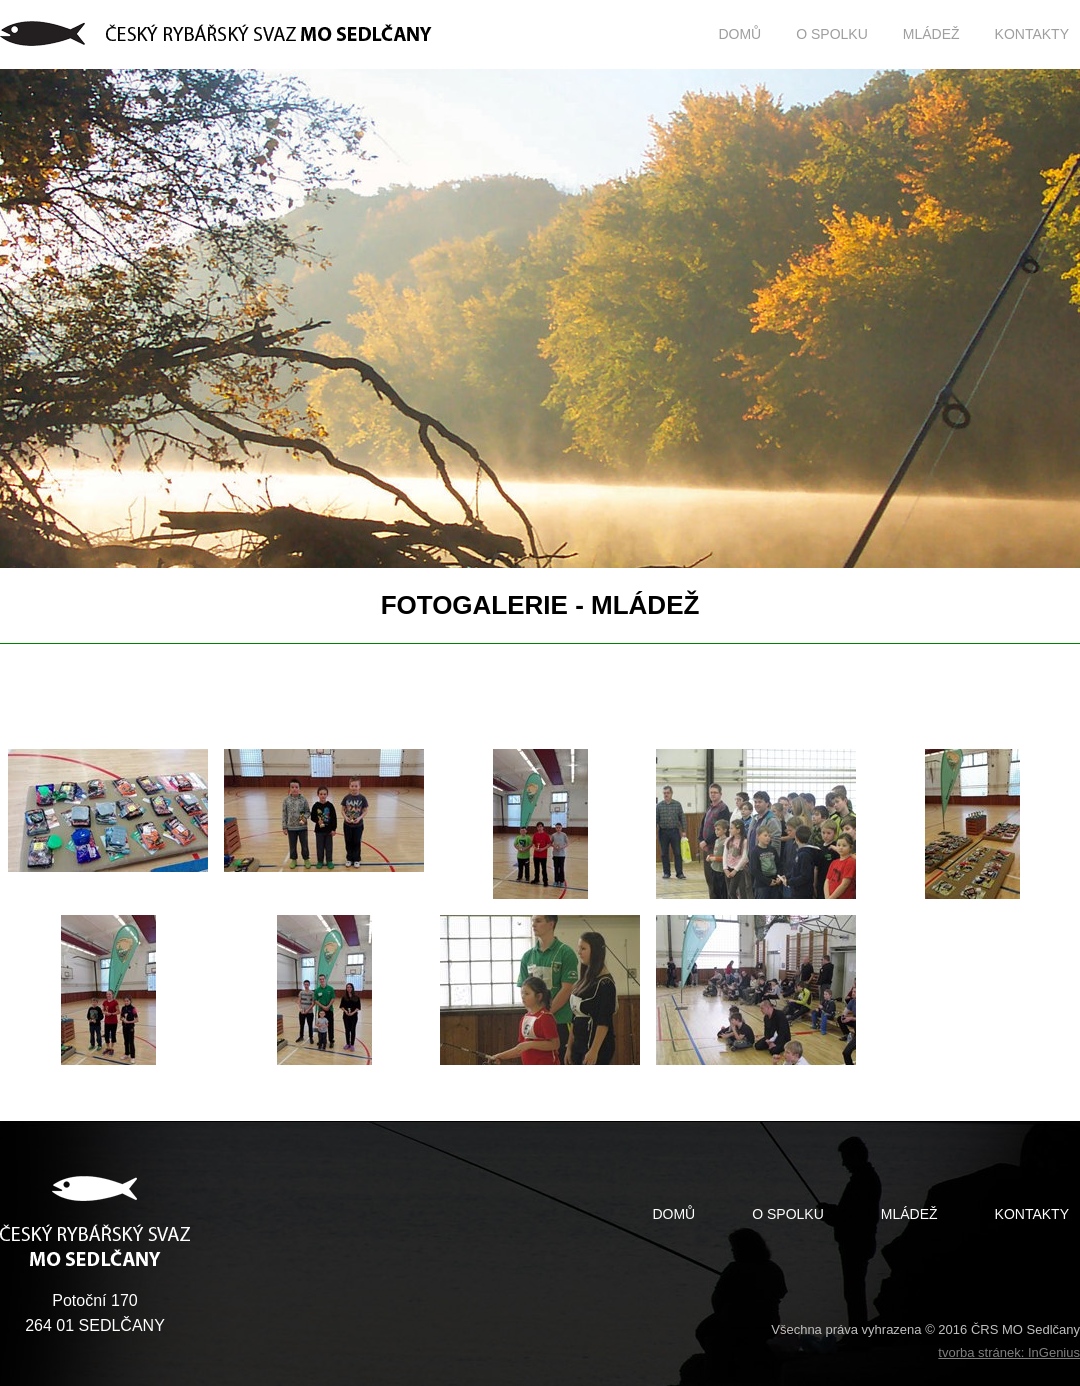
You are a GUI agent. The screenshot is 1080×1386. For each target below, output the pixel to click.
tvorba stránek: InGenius (1009, 1352)
